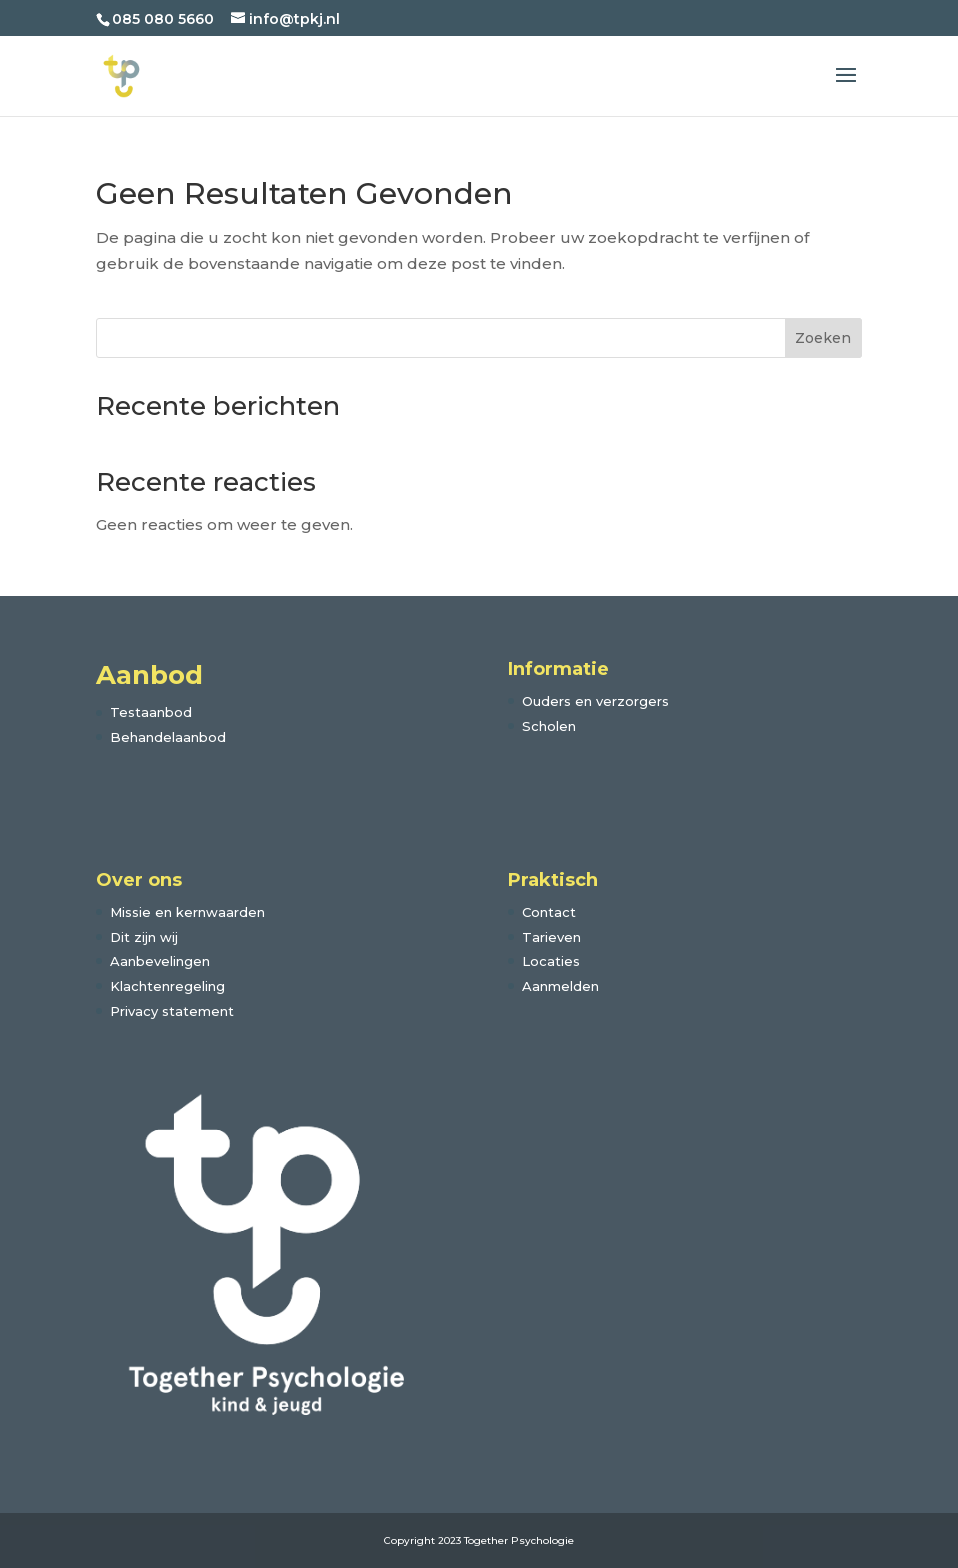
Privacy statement (172, 1011)
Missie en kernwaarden (187, 912)
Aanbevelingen (160, 961)
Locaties (551, 961)
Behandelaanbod (168, 737)
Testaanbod (151, 712)
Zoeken (823, 338)
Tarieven (551, 937)
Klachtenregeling (167, 986)
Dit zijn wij (144, 937)
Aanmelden (560, 986)
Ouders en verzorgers (595, 701)
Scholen (549, 726)
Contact (549, 912)
